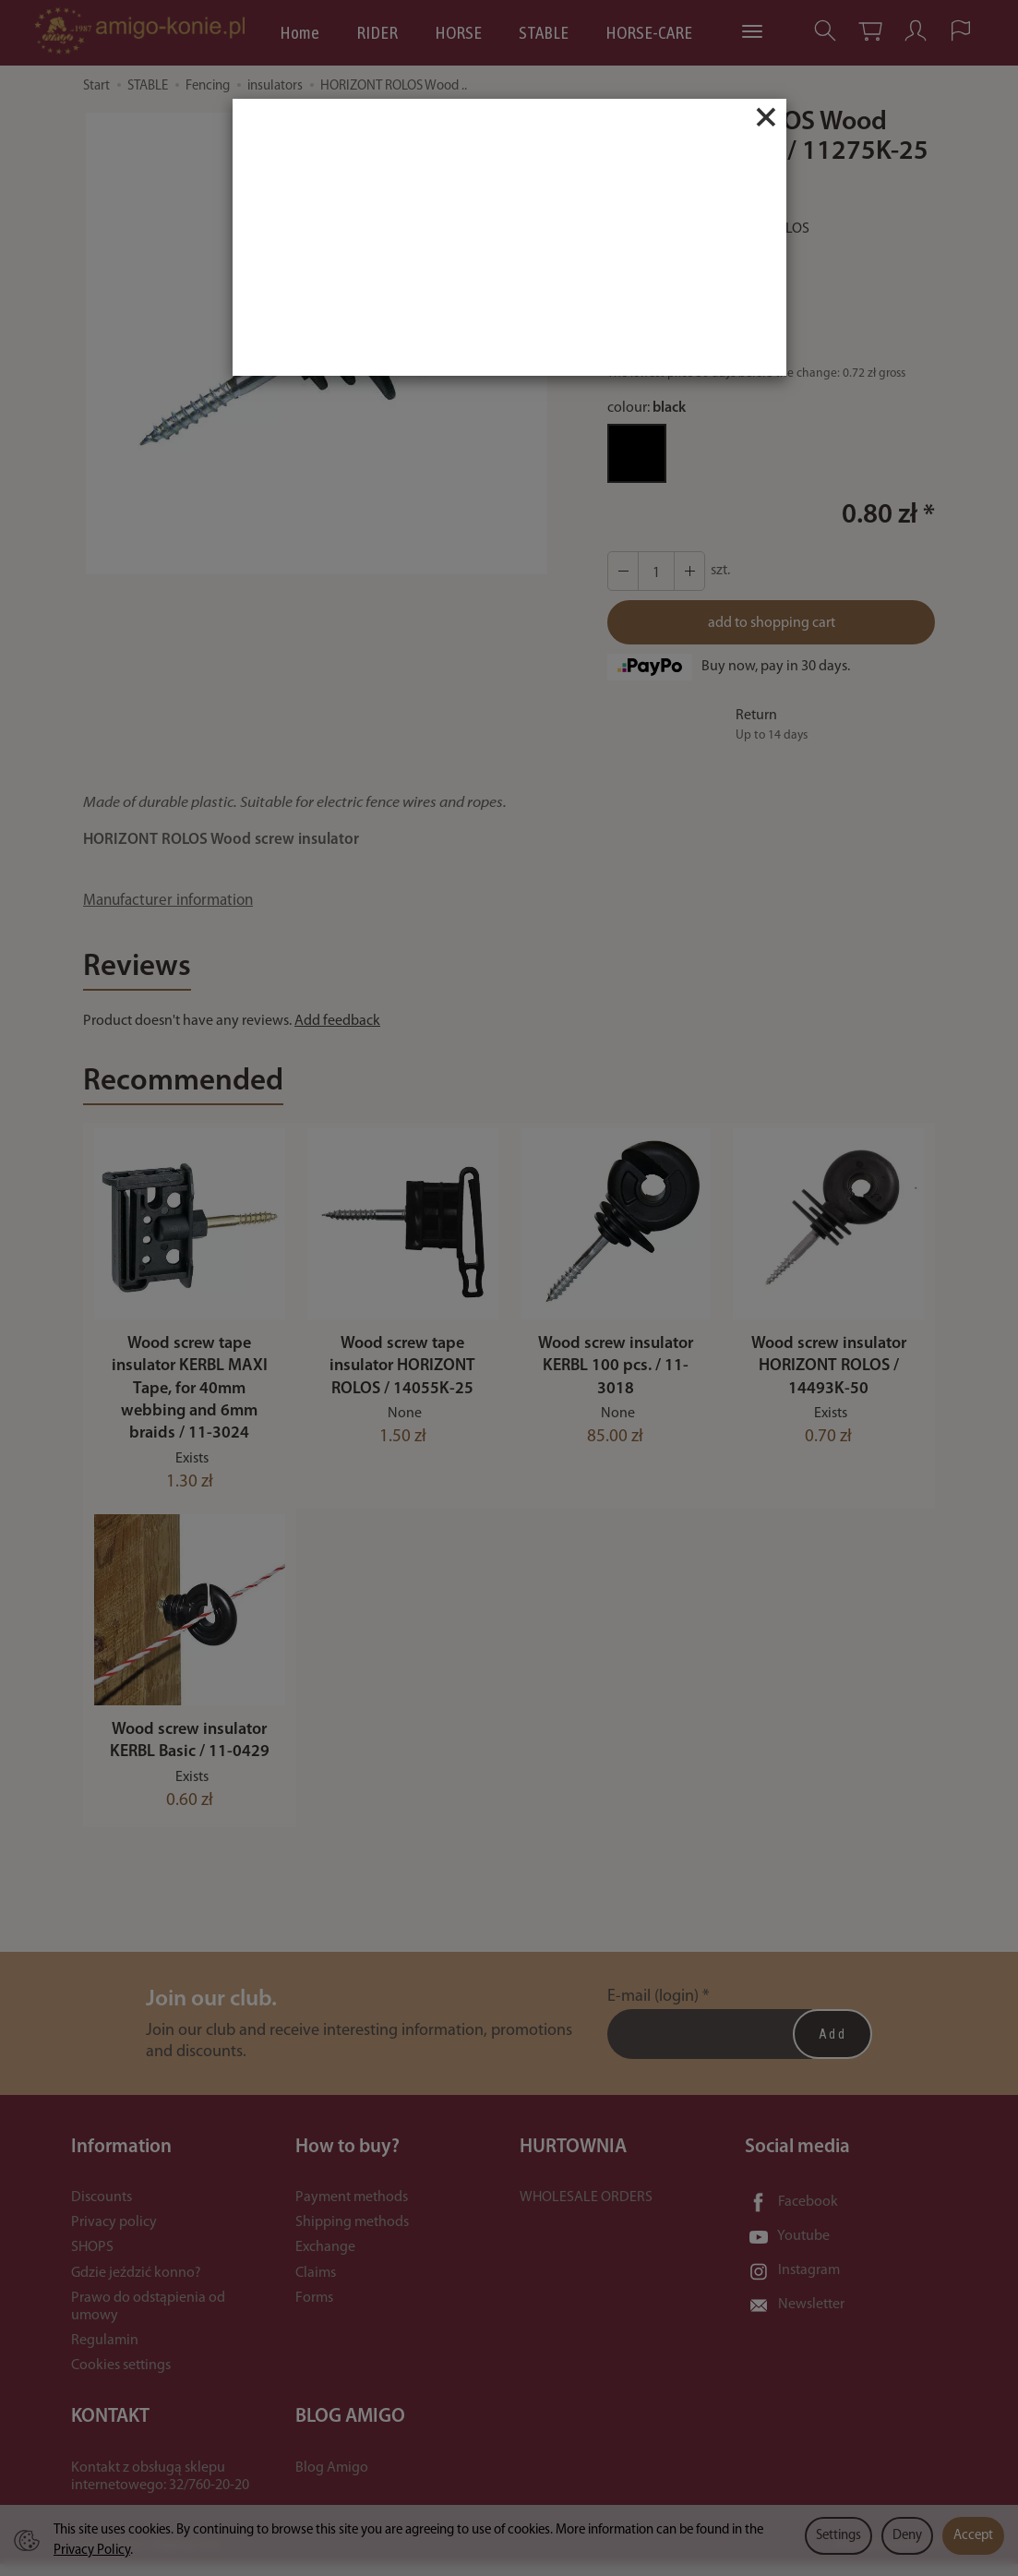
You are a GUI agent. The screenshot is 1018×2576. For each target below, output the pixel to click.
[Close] (766, 117)
